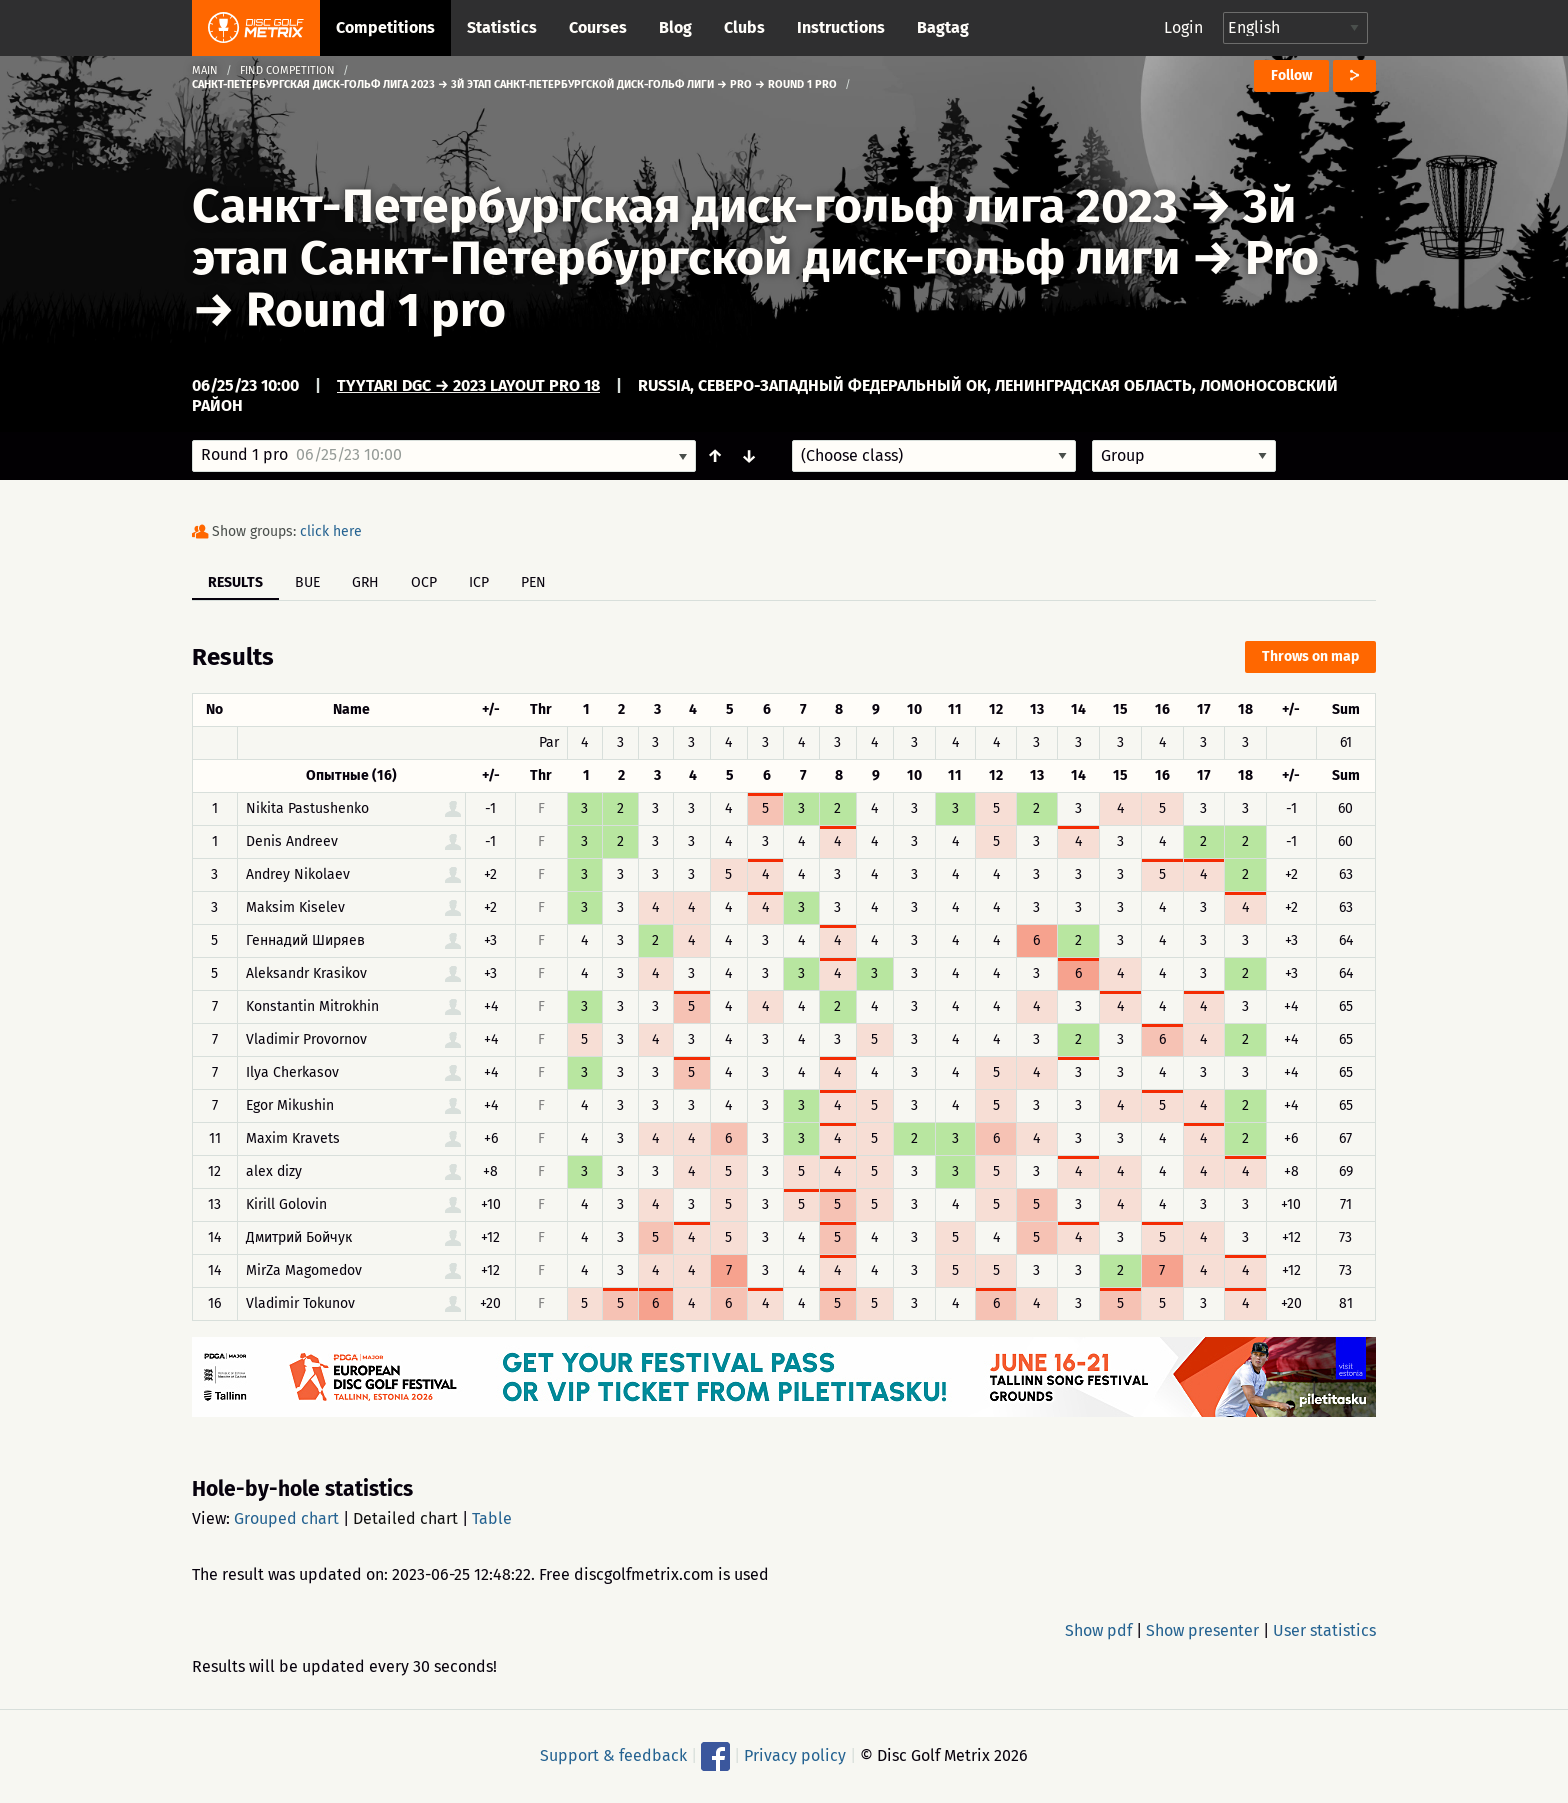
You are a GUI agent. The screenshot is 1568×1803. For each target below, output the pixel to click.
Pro (1282, 258)
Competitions (385, 27)
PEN (533, 582)
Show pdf (1098, 1630)
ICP (479, 582)
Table (492, 1518)
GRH (365, 582)
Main (205, 70)
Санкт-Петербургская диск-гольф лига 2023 (685, 206)
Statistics (502, 27)
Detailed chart (405, 1518)
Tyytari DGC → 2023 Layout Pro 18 (468, 385)
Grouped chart (286, 1518)
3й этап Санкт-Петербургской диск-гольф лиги (744, 232)
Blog (675, 27)
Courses (598, 27)
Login (1183, 27)
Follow (1291, 75)
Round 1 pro (376, 310)
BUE (307, 582)
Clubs (744, 27)
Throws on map (1310, 656)
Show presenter (1202, 1630)
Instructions (841, 27)
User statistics (1324, 1630)
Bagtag (943, 27)
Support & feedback (613, 1755)
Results (235, 582)
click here (331, 531)
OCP (424, 582)
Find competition (287, 70)
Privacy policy (795, 1755)
